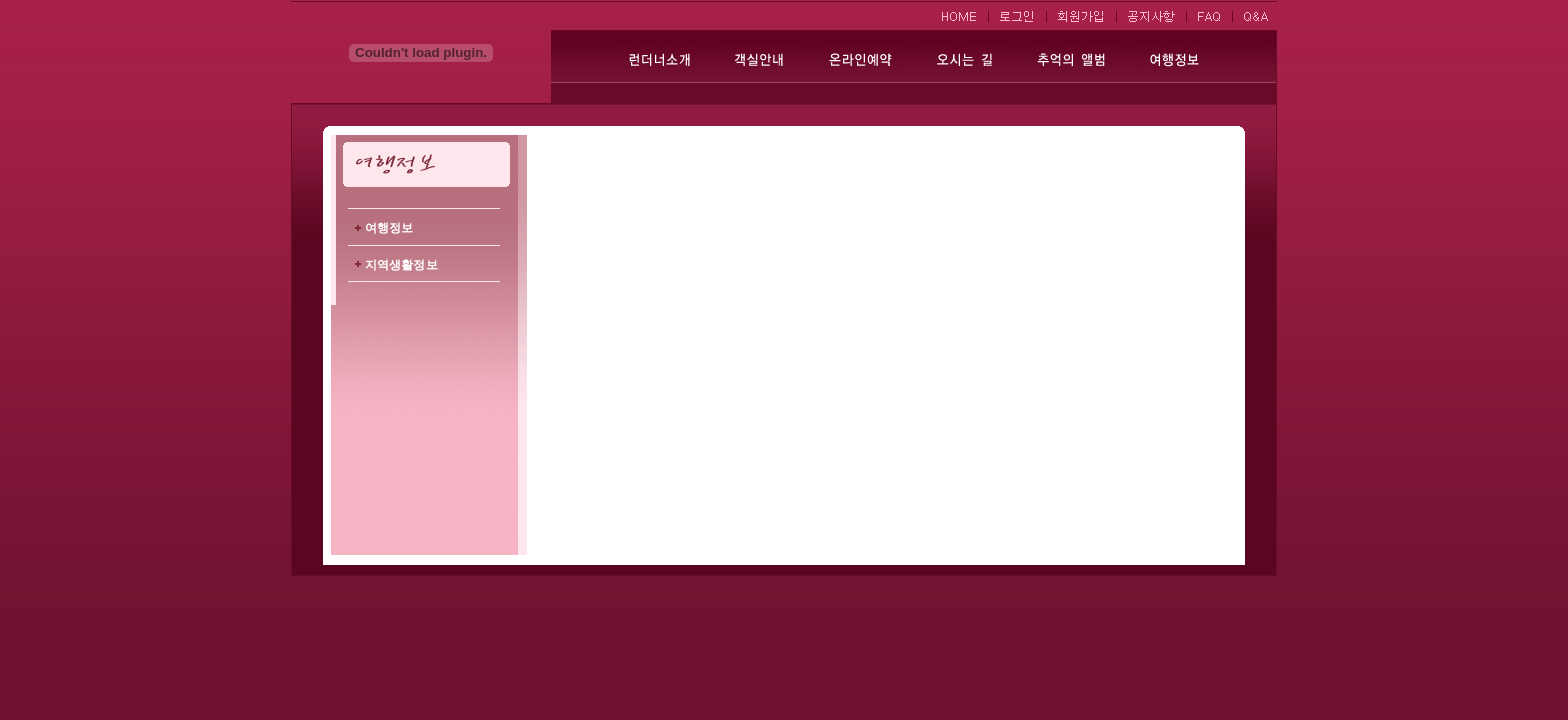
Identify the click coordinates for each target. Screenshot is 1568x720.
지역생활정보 (401, 265)
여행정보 (389, 228)
